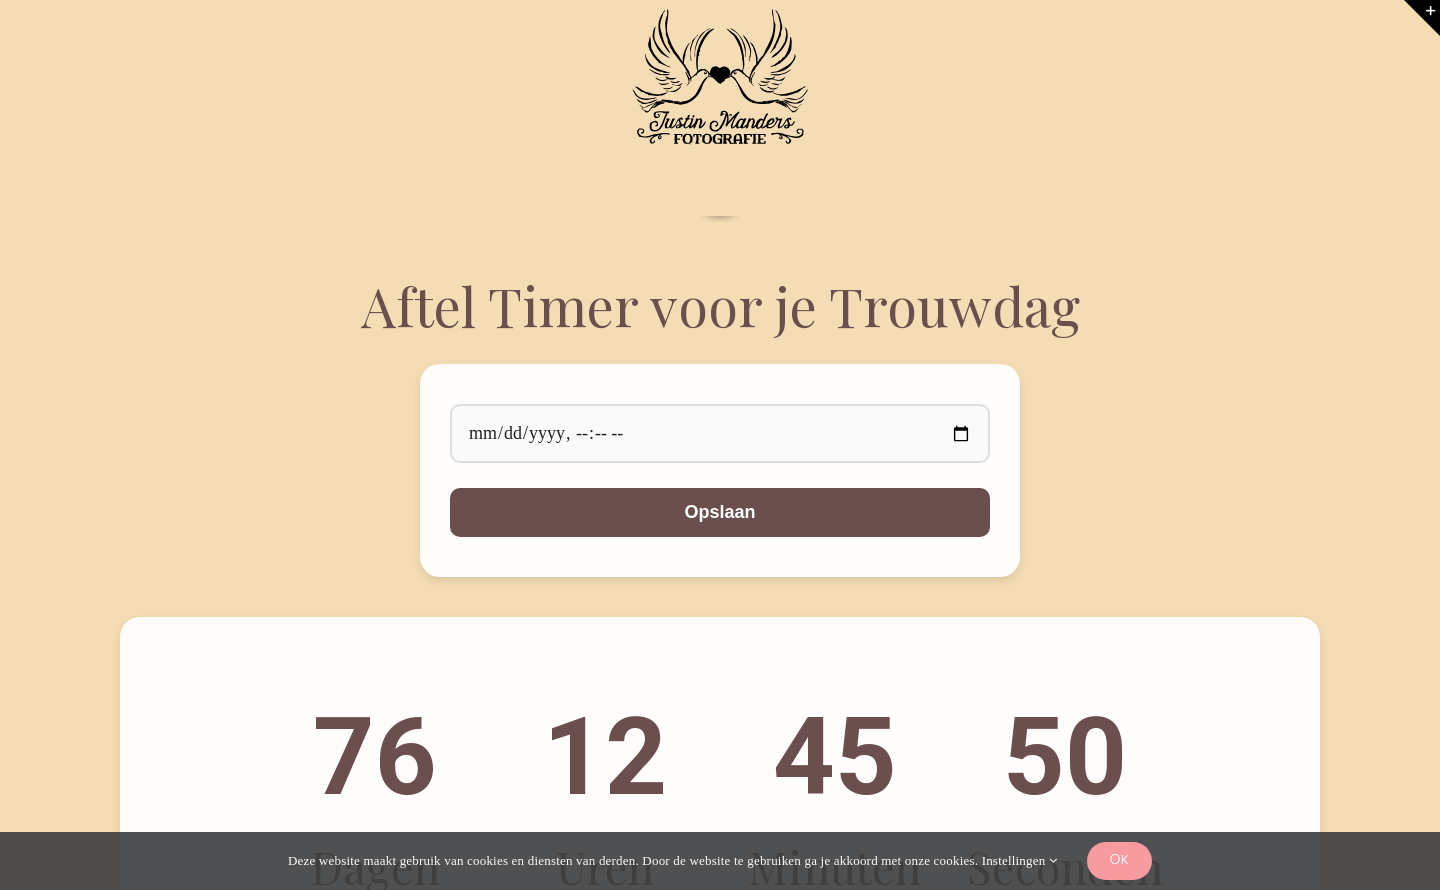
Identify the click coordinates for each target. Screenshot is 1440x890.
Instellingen (1019, 860)
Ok (1119, 860)
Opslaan (719, 512)
